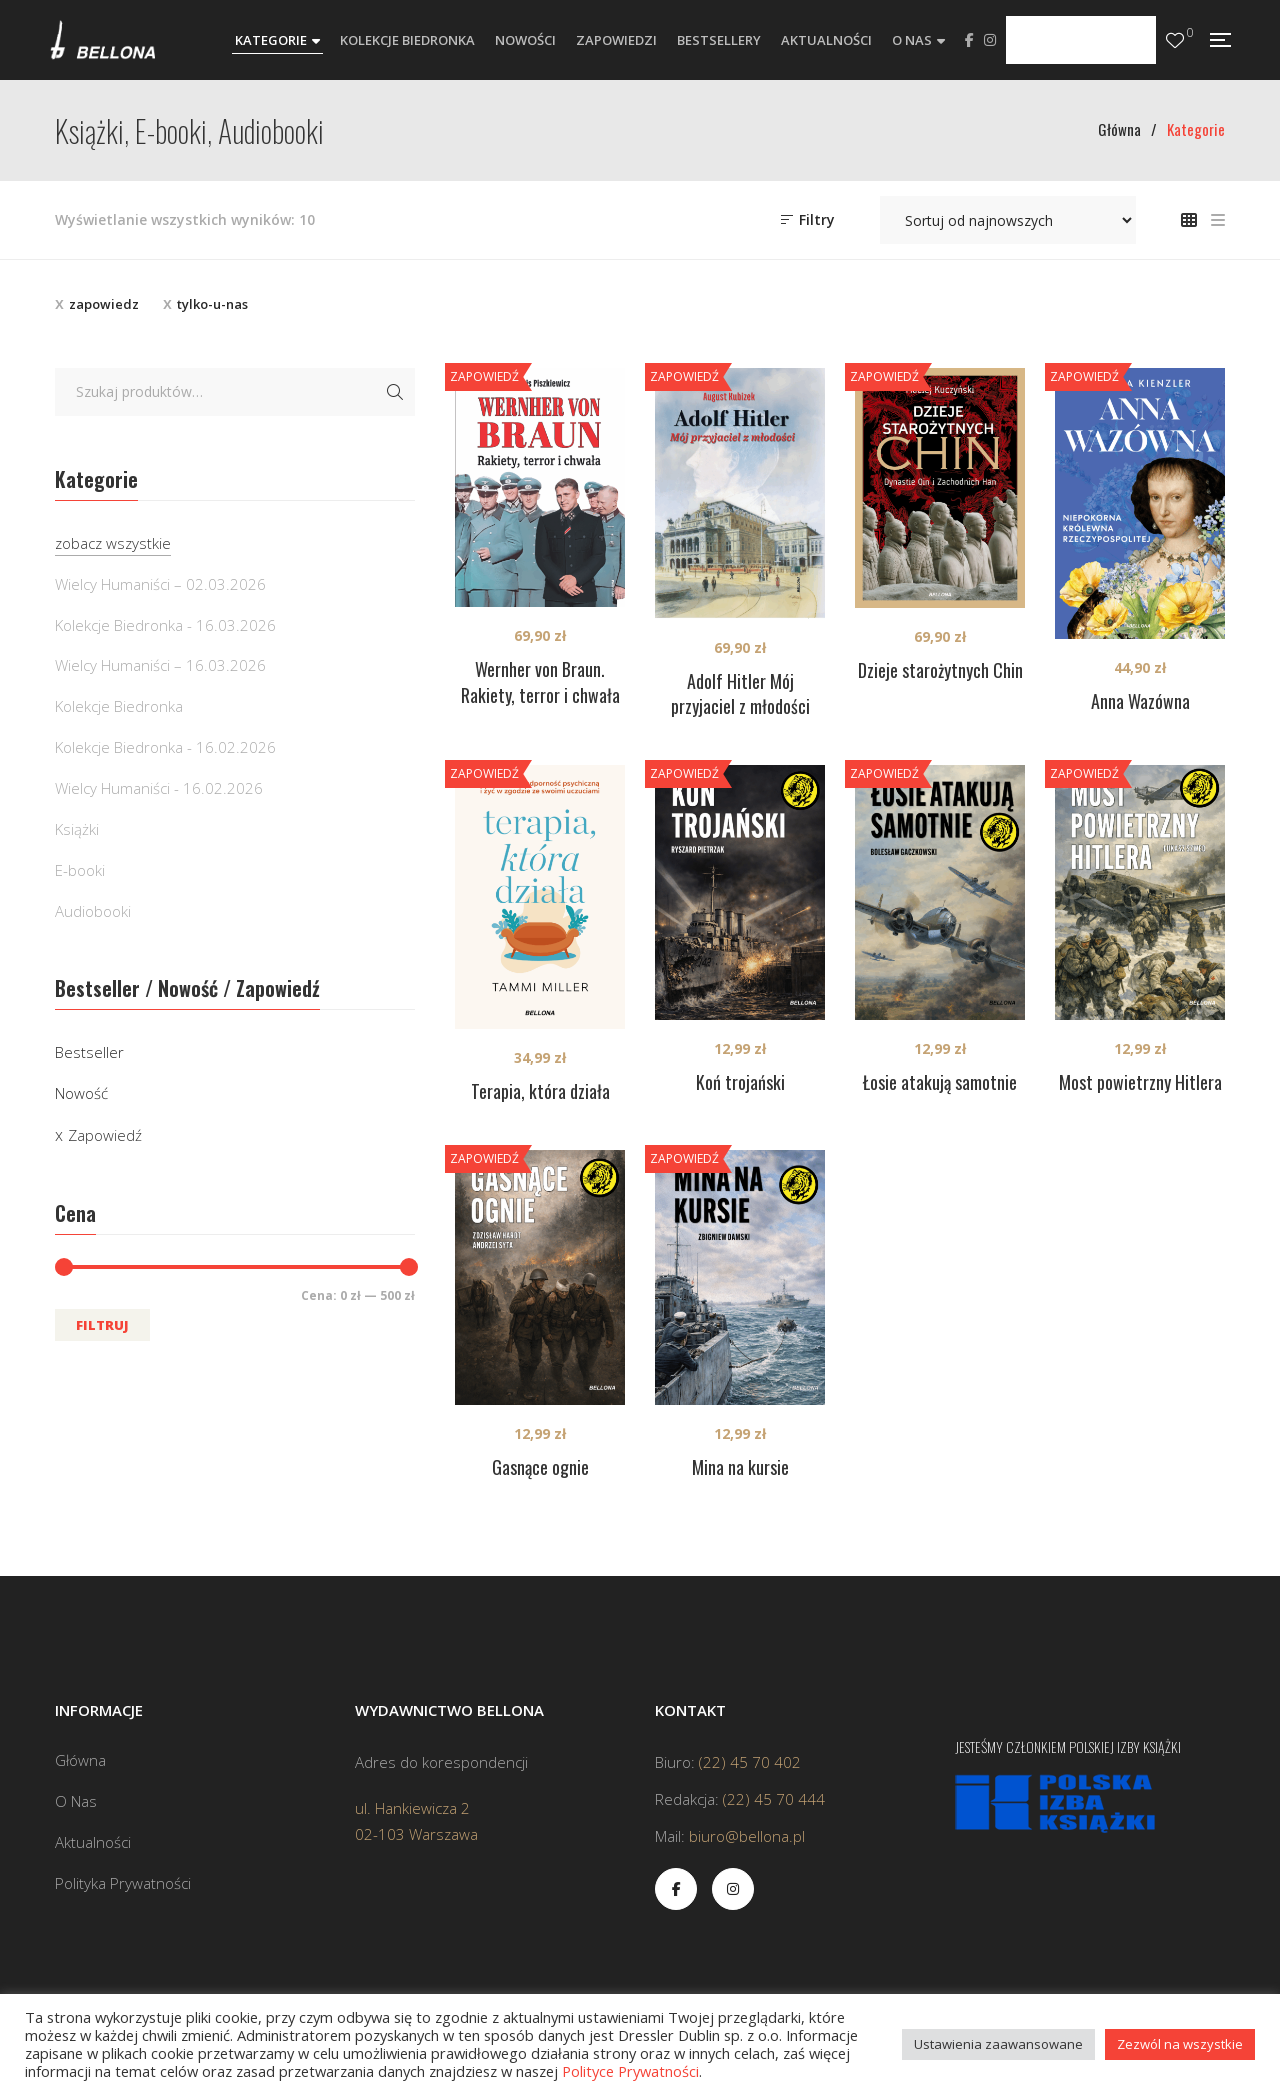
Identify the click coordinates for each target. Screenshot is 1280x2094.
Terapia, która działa (540, 1091)
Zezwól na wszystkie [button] (1180, 2044)
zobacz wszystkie (113, 543)
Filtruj (102, 1325)
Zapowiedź (105, 1135)
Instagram (990, 40)
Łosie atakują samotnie (940, 1082)
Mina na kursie (740, 1467)
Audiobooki (93, 911)
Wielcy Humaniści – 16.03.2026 (160, 665)
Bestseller (89, 1052)
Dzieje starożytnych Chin (940, 670)
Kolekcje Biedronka (119, 706)
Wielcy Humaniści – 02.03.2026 (160, 584)
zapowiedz (104, 304)
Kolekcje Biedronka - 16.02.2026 (165, 747)
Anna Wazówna (1140, 701)
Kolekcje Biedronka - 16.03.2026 (165, 625)
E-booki (80, 870)
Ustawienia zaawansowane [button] (998, 2044)
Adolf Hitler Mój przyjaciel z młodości (740, 694)
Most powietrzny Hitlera (1140, 1082)
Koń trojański (740, 1082)
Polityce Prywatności (630, 2071)
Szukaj (395, 392)
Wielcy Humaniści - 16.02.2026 (159, 788)
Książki (77, 829)
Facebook (969, 40)
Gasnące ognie (540, 1467)
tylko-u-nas (212, 304)
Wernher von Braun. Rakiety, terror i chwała (540, 682)
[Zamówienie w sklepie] (1008, 220)
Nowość (81, 1093)
